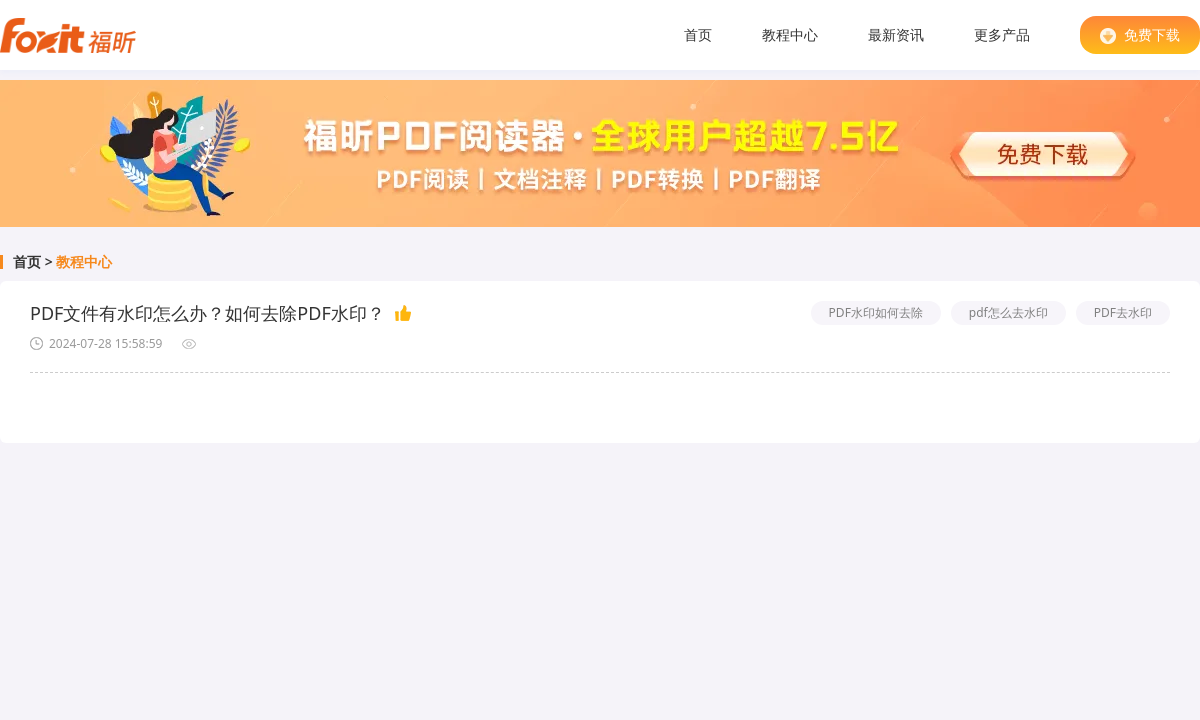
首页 (698, 34)
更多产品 (1002, 34)
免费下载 (1140, 34)
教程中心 (790, 34)
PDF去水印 (1123, 312)
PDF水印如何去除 (876, 312)
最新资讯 (896, 34)
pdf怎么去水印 (1008, 312)
